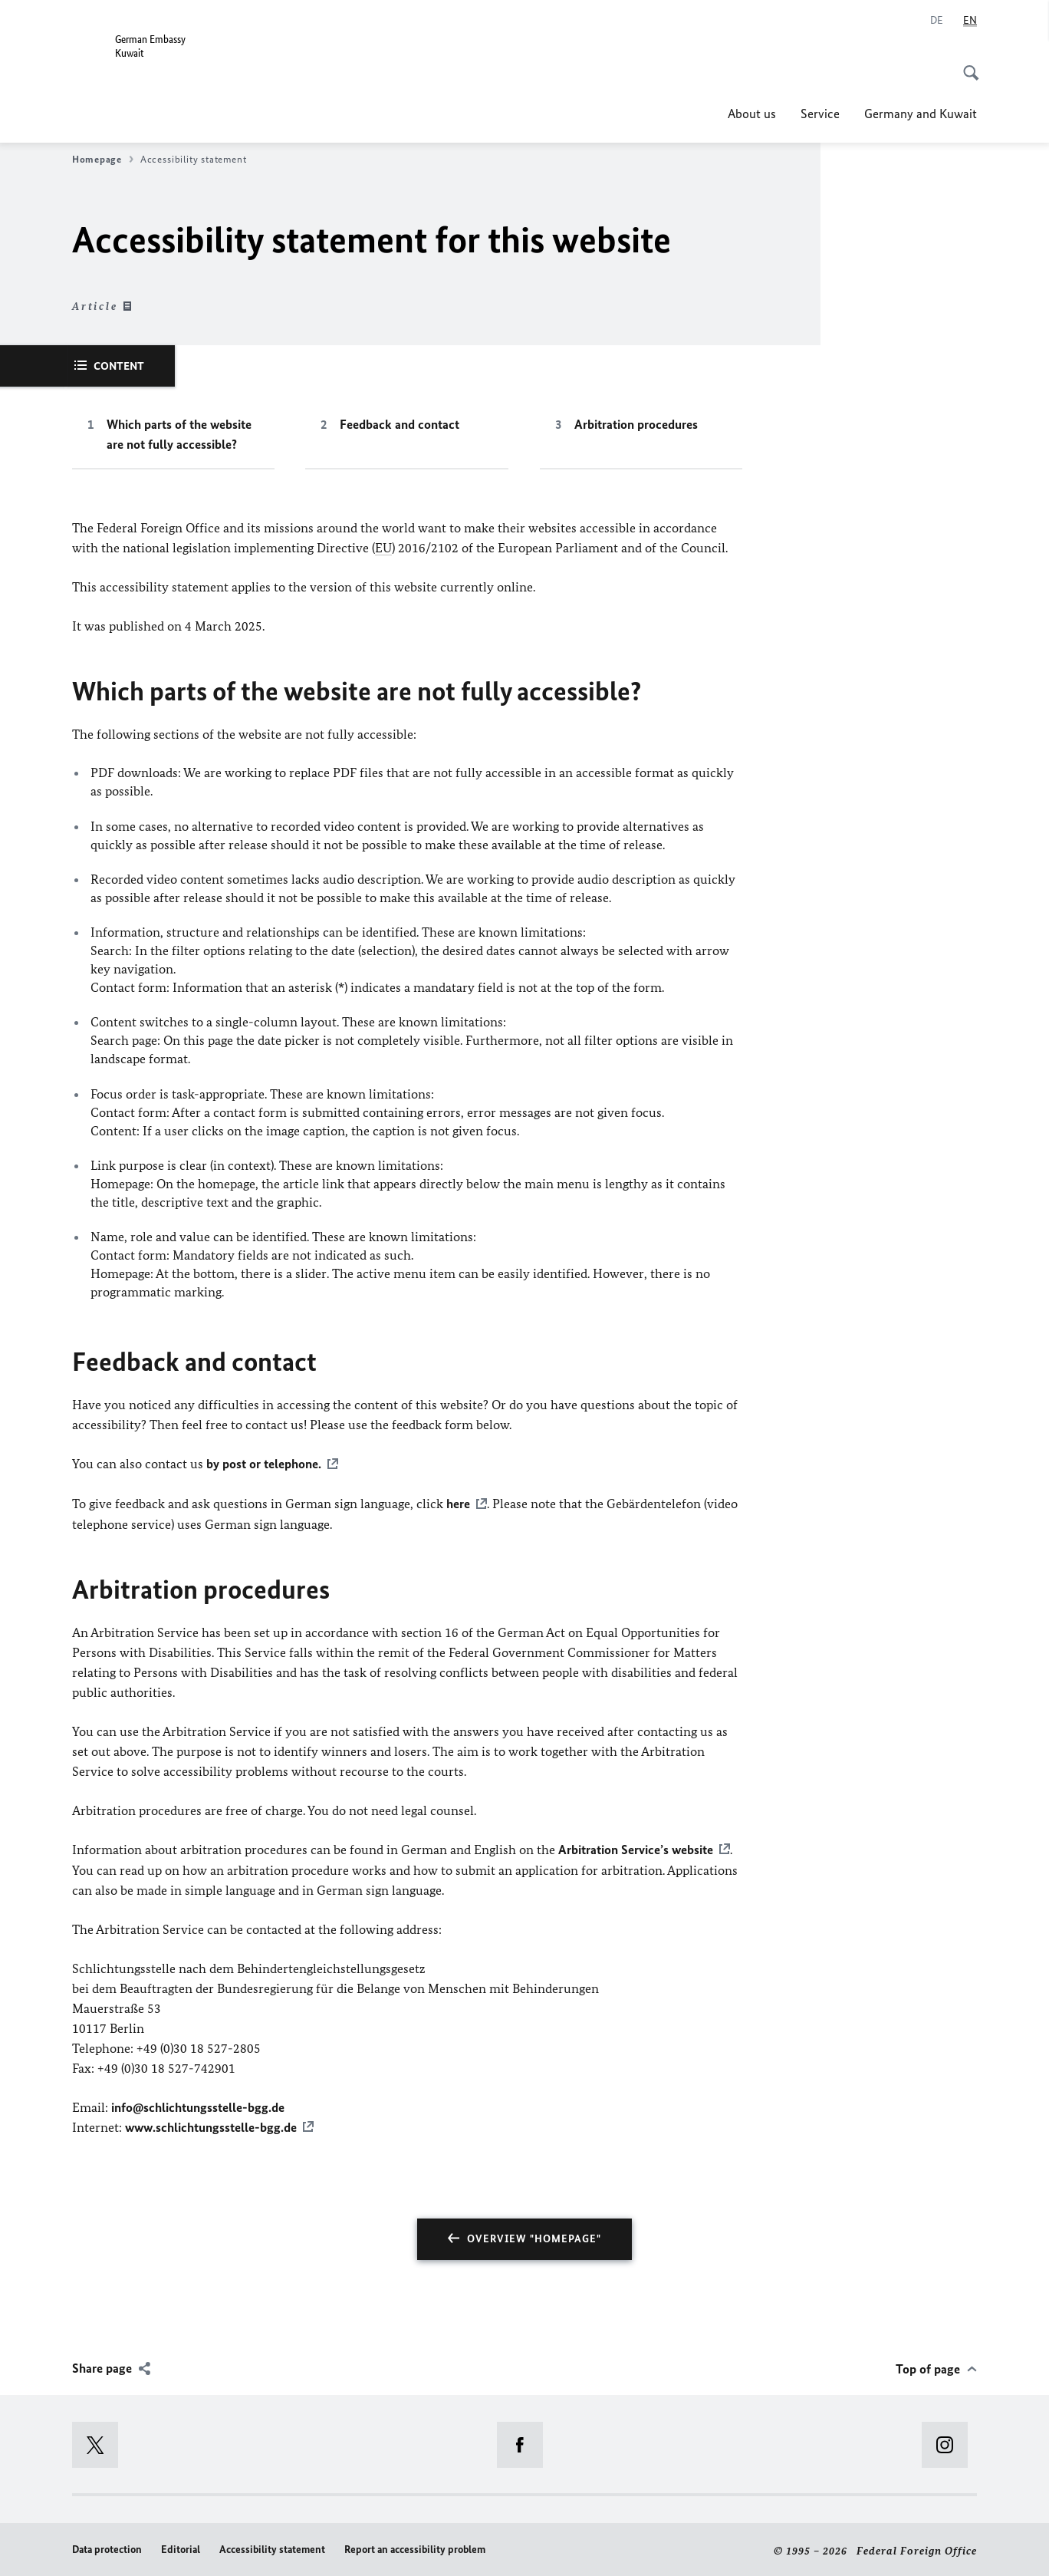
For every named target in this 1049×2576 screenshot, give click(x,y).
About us (752, 113)
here (458, 1502)
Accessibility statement (272, 2547)
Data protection (107, 2547)
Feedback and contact (399, 424)
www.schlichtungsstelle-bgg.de (211, 2125)
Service (820, 113)
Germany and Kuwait (920, 113)
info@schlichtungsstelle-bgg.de (197, 2105)
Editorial (180, 2547)
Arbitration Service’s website (635, 1848)
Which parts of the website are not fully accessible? (179, 434)
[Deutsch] (936, 20)
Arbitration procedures (636, 424)
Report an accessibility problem (414, 2547)
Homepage (102, 159)
